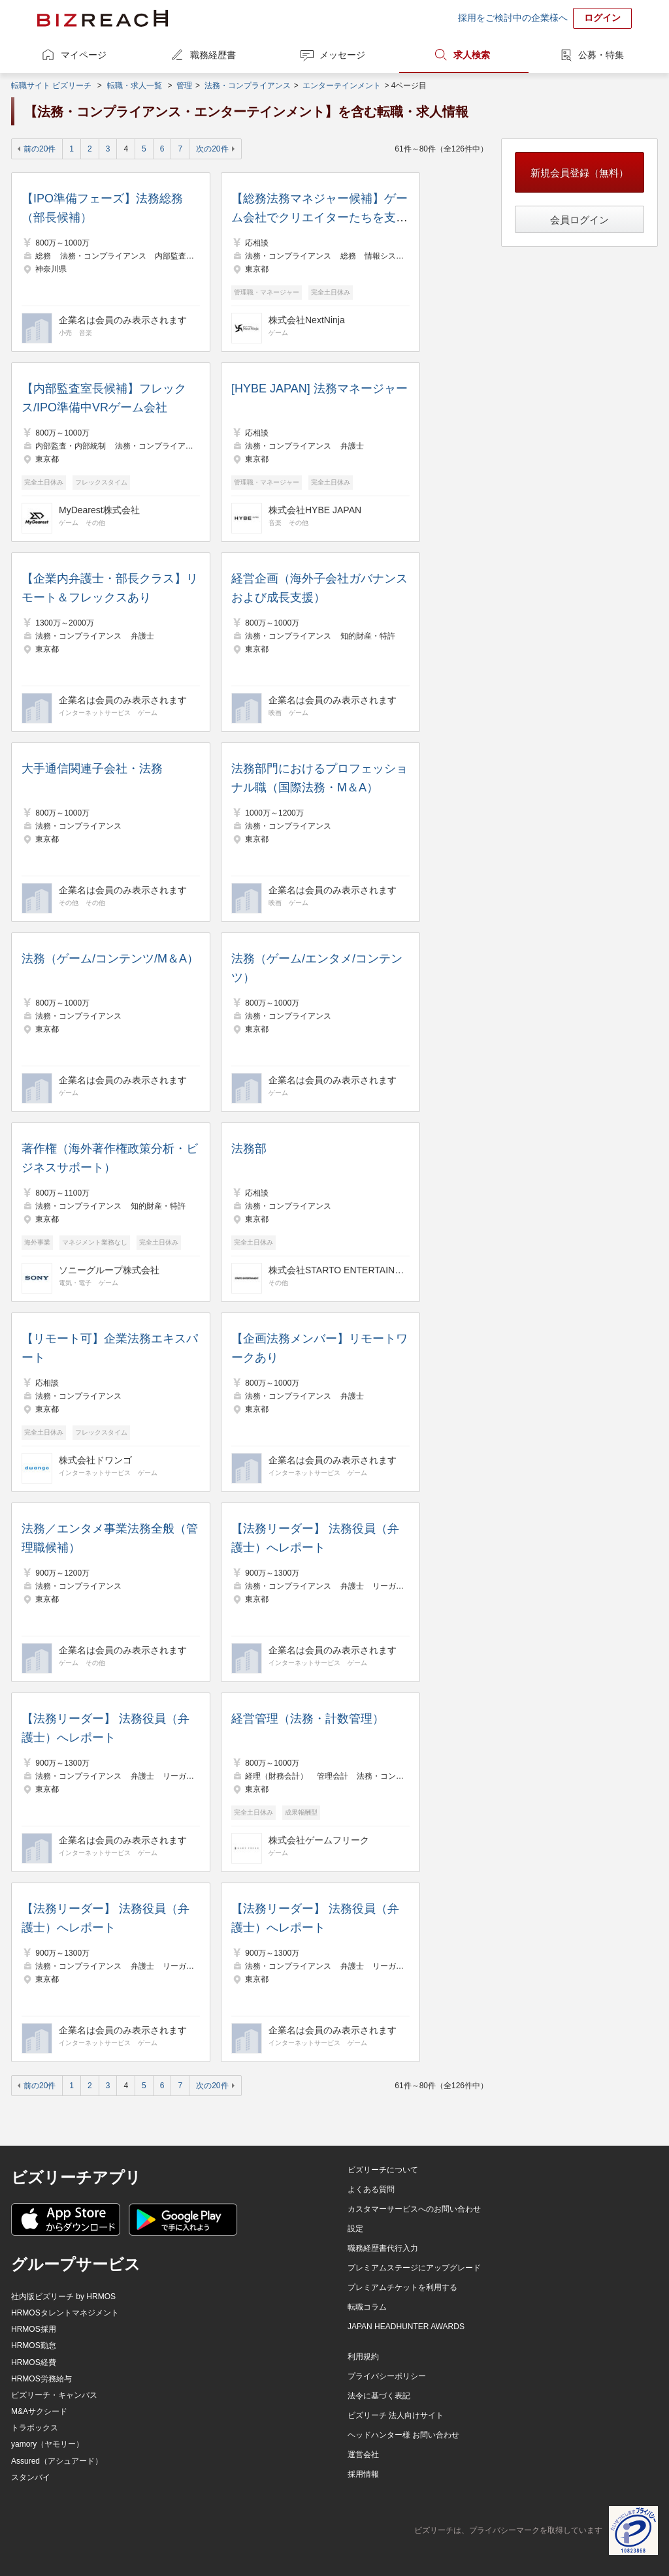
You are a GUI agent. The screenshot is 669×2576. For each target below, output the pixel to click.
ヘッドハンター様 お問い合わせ (403, 2435)
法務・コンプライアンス (247, 85)
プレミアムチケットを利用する (402, 2287)
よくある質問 (371, 2189)
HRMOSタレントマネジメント (65, 2312)
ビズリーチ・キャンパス (54, 2395)
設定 (355, 2228)
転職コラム (367, 2307)
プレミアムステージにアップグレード (414, 2267)
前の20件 (40, 148)
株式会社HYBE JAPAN (315, 510)
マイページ (83, 55)
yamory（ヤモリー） (47, 2444)
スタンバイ (30, 2477)
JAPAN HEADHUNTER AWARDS (406, 2326)
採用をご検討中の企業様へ (513, 17)
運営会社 (363, 2454)
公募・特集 (601, 55)
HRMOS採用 (33, 2329)
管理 (184, 85)
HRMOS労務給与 (41, 2378)
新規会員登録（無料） (579, 172)
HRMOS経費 (33, 2362)
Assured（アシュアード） (57, 2461)
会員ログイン (579, 219)
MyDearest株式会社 (99, 510)
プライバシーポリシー (387, 2376)
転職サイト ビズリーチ (51, 85)
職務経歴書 (213, 55)
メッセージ (342, 55)
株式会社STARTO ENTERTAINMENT (337, 1270)
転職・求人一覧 (134, 85)
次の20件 (212, 148)
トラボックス (34, 2427)
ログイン (602, 17)
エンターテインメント (341, 85)
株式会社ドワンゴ (95, 1460)
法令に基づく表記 (379, 2395)
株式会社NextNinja (307, 320)
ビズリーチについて (383, 2169)
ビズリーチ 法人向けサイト (396, 2415)
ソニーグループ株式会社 (109, 1270)
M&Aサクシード (39, 2411)
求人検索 (471, 55)
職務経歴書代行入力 (383, 2248)
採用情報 (363, 2474)
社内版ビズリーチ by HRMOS (63, 2296)
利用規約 (363, 2356)
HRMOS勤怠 (33, 2345)
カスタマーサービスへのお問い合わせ (414, 2209)
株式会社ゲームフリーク (319, 1840)
